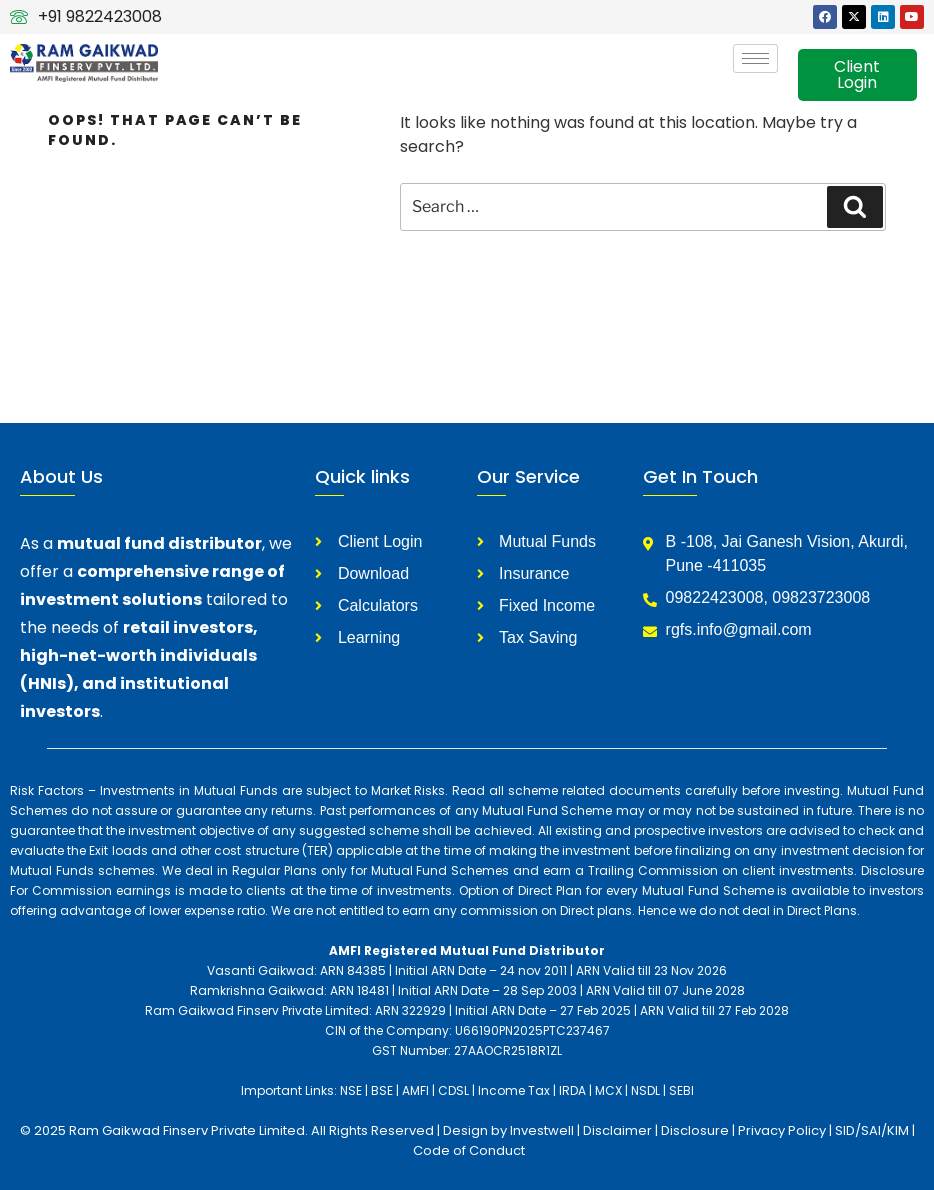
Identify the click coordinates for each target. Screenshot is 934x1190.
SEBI (681, 1090)
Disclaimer (619, 1130)
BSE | (385, 1090)
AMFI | (418, 1090)
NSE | (354, 1090)
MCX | (611, 1090)
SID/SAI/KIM (872, 1130)
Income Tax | (517, 1090)
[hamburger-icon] (755, 58)
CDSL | (456, 1090)
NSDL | (648, 1090)
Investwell (542, 1130)
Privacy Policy (782, 1130)
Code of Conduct (469, 1150)
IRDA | (575, 1090)
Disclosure (696, 1130)
